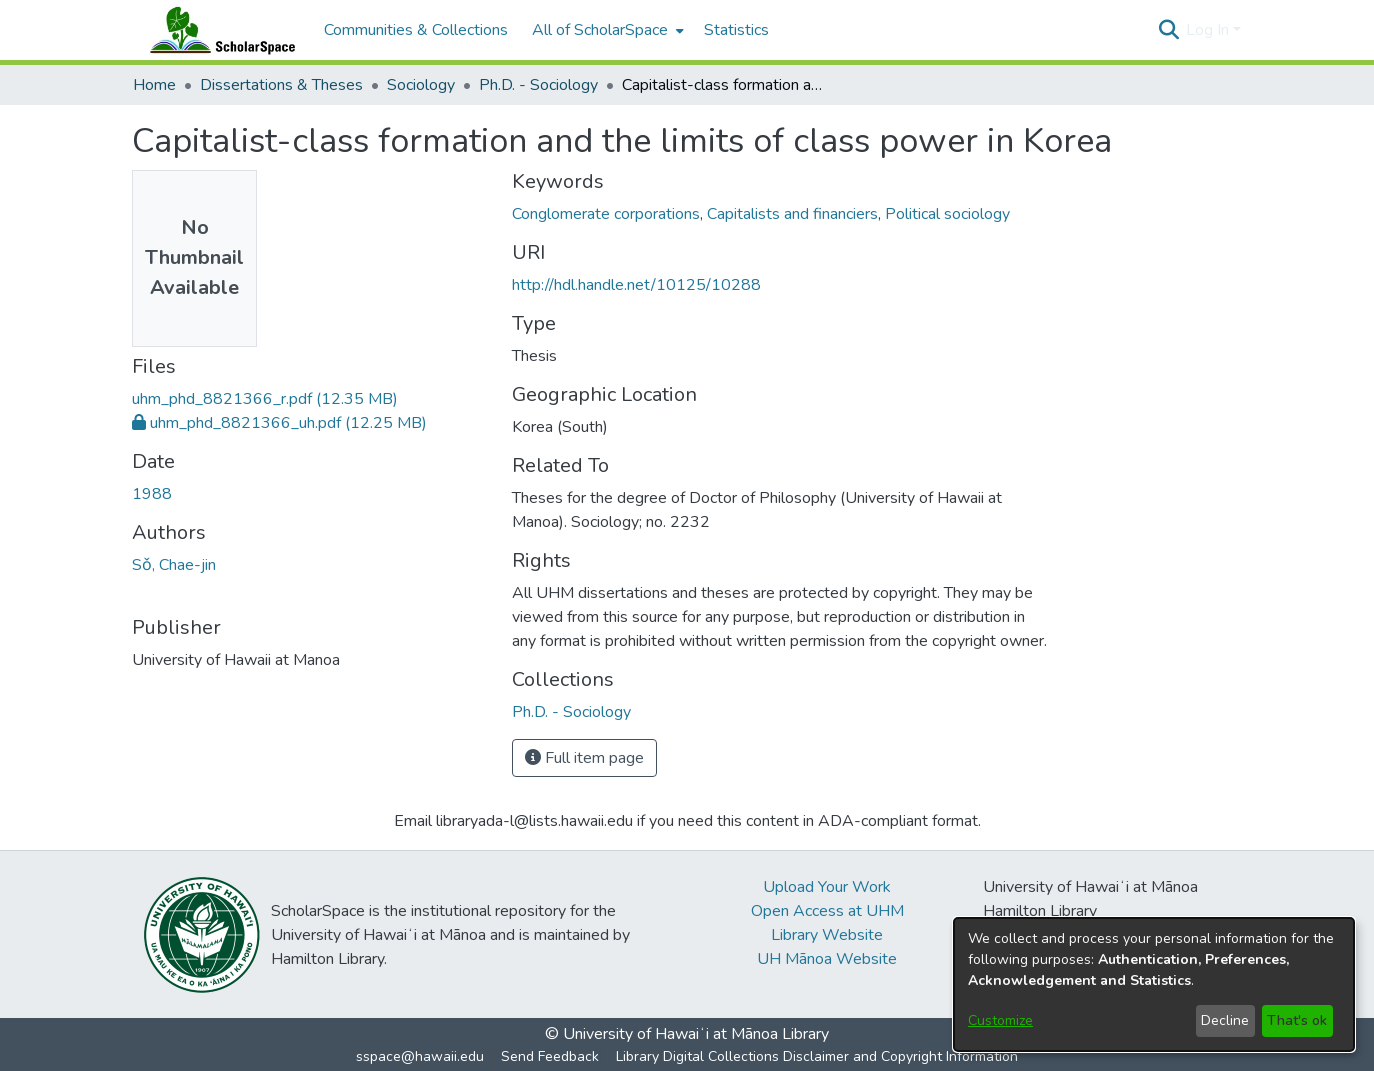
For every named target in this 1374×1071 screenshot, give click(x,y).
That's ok (1297, 1020)
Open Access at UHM (827, 911)
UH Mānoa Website (827, 959)
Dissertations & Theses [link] (281, 85)
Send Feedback (550, 1056)
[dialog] (1154, 984)
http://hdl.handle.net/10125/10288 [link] (636, 285)
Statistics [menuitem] (736, 30)
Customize (1000, 1020)
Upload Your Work (827, 887)
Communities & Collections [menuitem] (416, 30)
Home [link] (154, 85)
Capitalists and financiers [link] (792, 214)
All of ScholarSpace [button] (600, 30)
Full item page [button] (584, 758)
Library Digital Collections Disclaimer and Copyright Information (817, 1056)
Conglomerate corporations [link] (606, 214)
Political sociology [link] (947, 214)
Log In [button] (1209, 30)
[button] (1168, 30)
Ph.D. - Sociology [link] (538, 85)
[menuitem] (606, 30)
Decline (1225, 1020)
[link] (265, 399)
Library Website (827, 935)
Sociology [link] (421, 85)
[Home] (218, 30)
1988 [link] (152, 494)
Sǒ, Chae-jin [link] (174, 565)
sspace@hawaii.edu (420, 1056)
